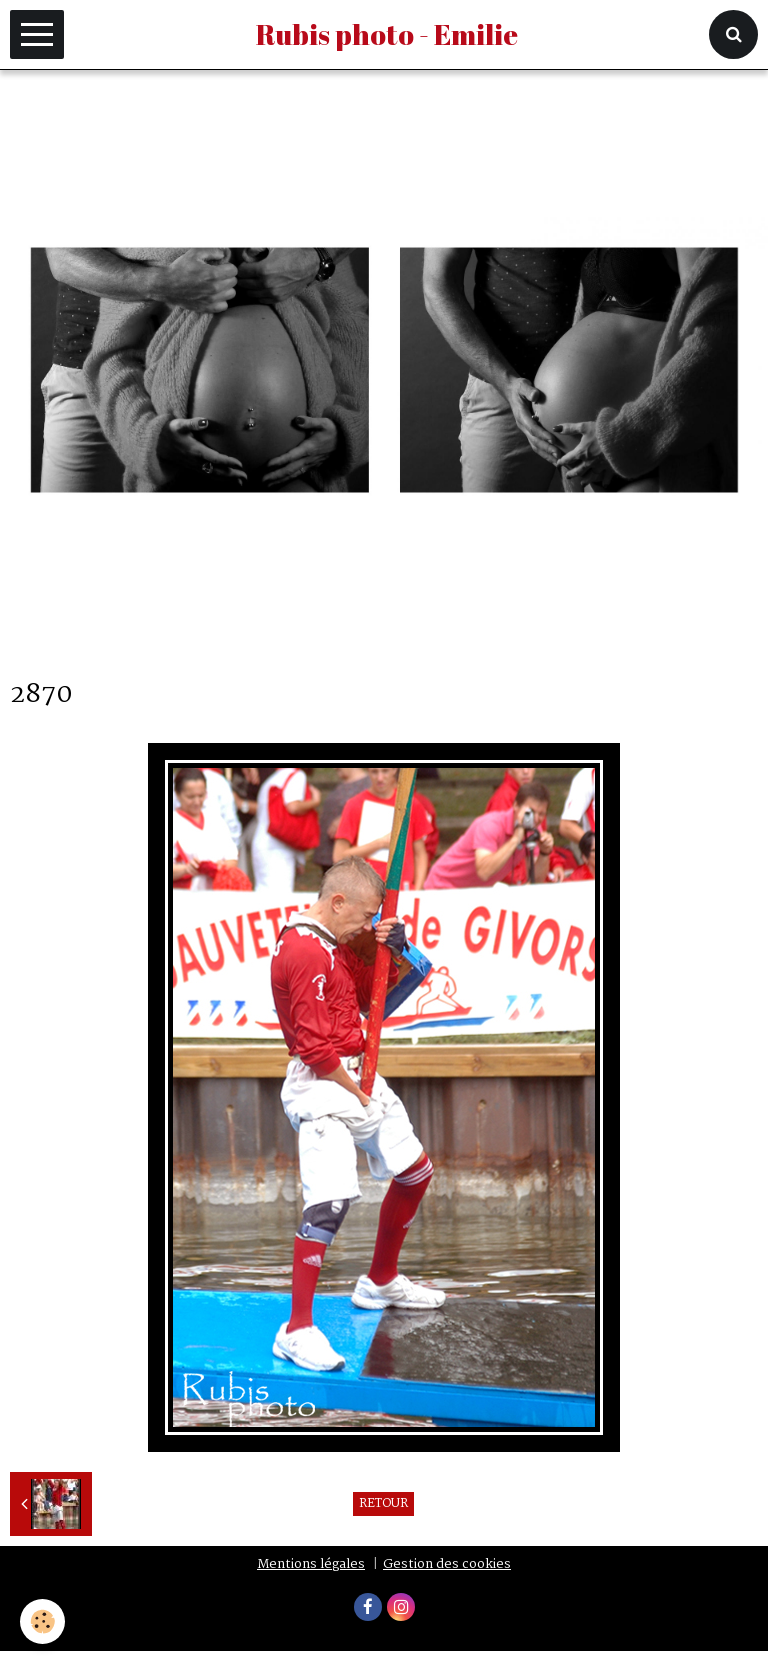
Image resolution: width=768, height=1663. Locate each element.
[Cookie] (42, 1621)
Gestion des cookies (447, 1564)
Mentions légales (311, 1564)
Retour (383, 1504)
